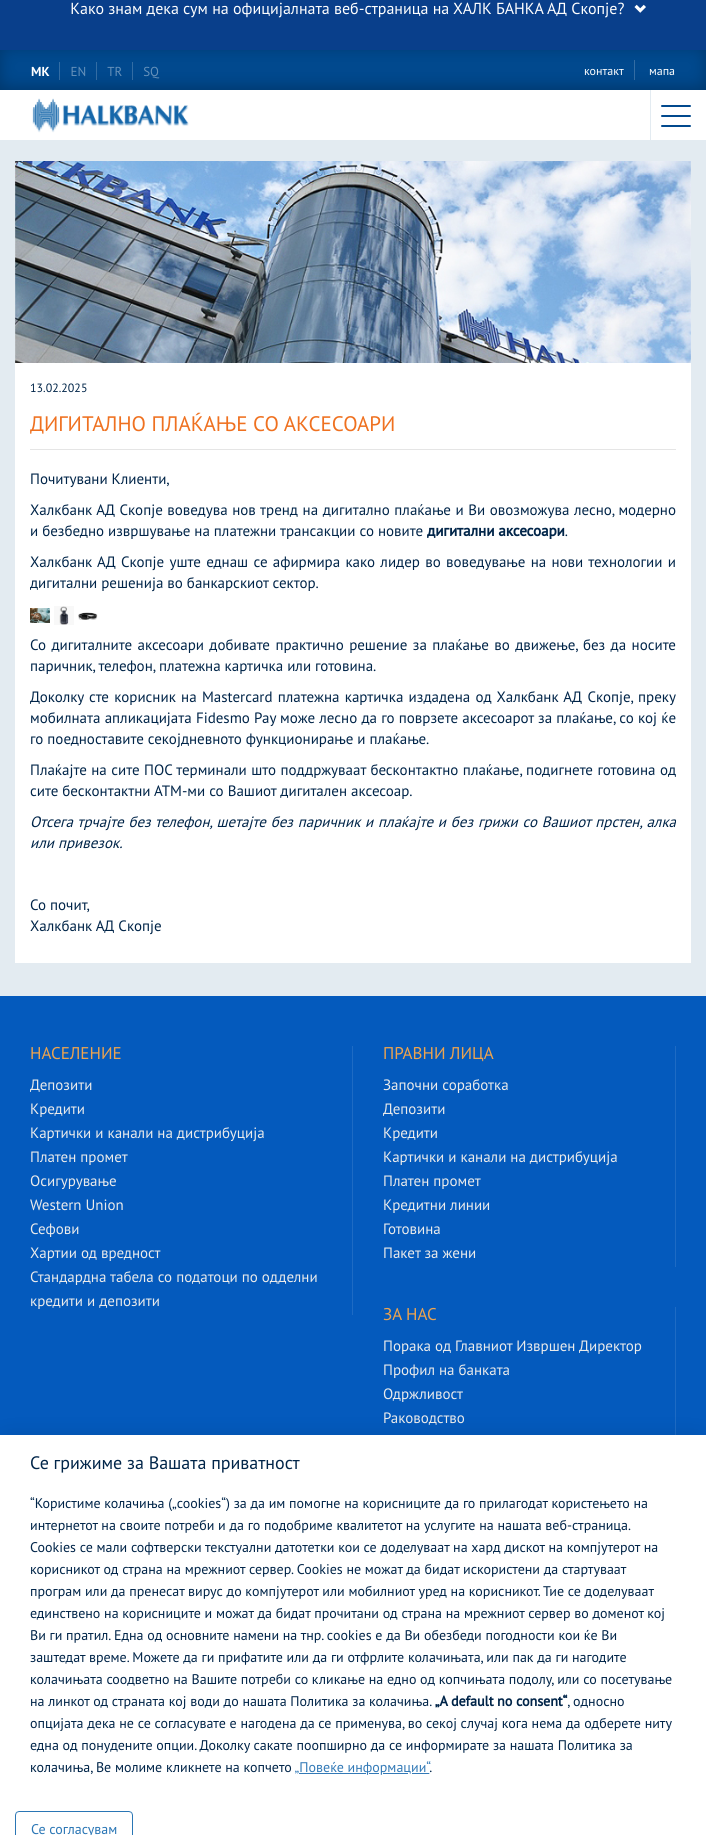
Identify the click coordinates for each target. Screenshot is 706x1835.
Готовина (412, 1230)
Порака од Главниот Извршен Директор (512, 1347)
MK (40, 72)
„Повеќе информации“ (362, 1769)
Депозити (61, 1086)
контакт (604, 72)
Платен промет (79, 1158)
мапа (662, 72)
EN (78, 72)
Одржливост (423, 1395)
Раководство (424, 1419)
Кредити (57, 1110)
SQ (151, 72)
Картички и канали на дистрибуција (147, 1134)
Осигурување (73, 1182)
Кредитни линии (436, 1206)
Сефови (54, 1230)
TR (114, 72)
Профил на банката (446, 1371)
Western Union (77, 1206)
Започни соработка (446, 1086)
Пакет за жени (429, 1254)
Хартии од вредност (95, 1254)
